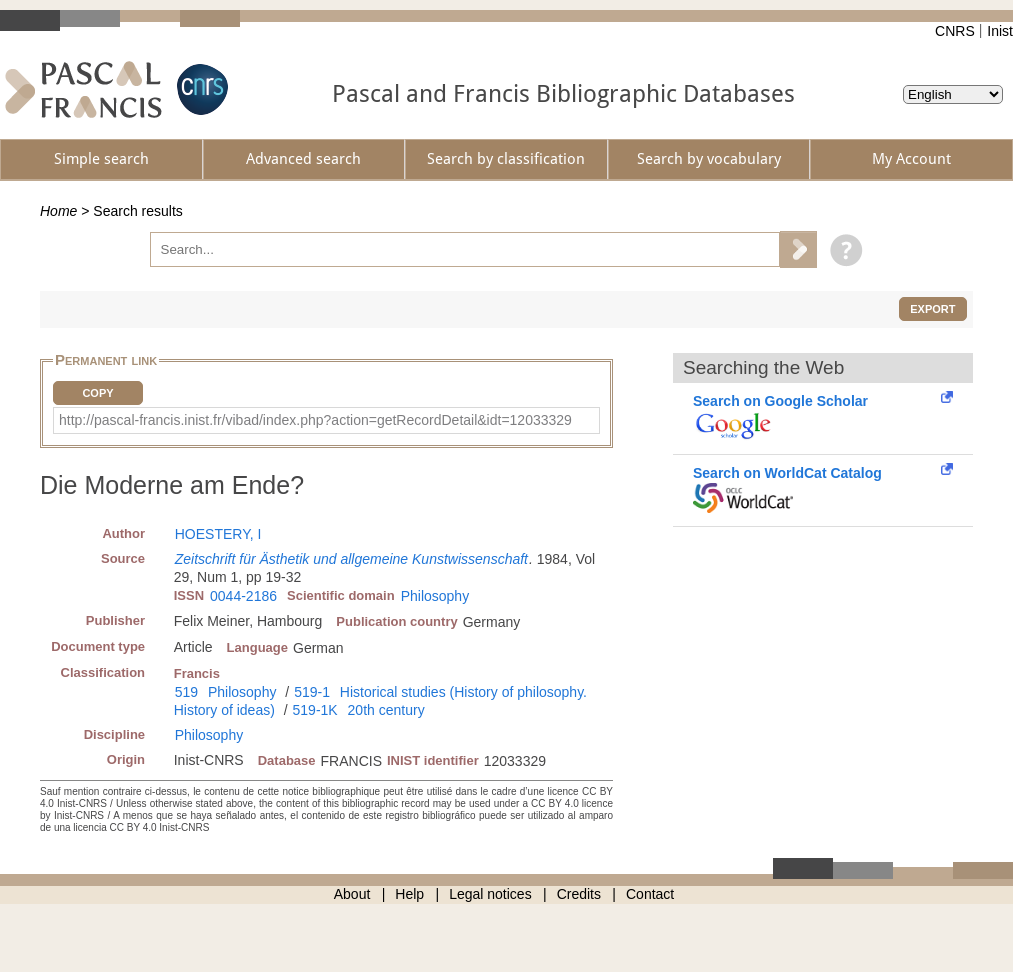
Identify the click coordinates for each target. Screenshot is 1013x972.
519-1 (312, 692)
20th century (386, 710)
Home (58, 211)
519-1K (315, 710)
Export (932, 309)
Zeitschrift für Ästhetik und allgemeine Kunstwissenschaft (351, 559)
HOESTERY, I (218, 534)
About (352, 894)
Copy (97, 393)
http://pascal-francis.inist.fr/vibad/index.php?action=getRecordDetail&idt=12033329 (315, 420)
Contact (650, 894)
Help (409, 894)
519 (186, 692)
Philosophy (435, 596)
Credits (579, 894)
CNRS (955, 31)
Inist (1000, 31)
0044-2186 (243, 596)
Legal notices (490, 894)
